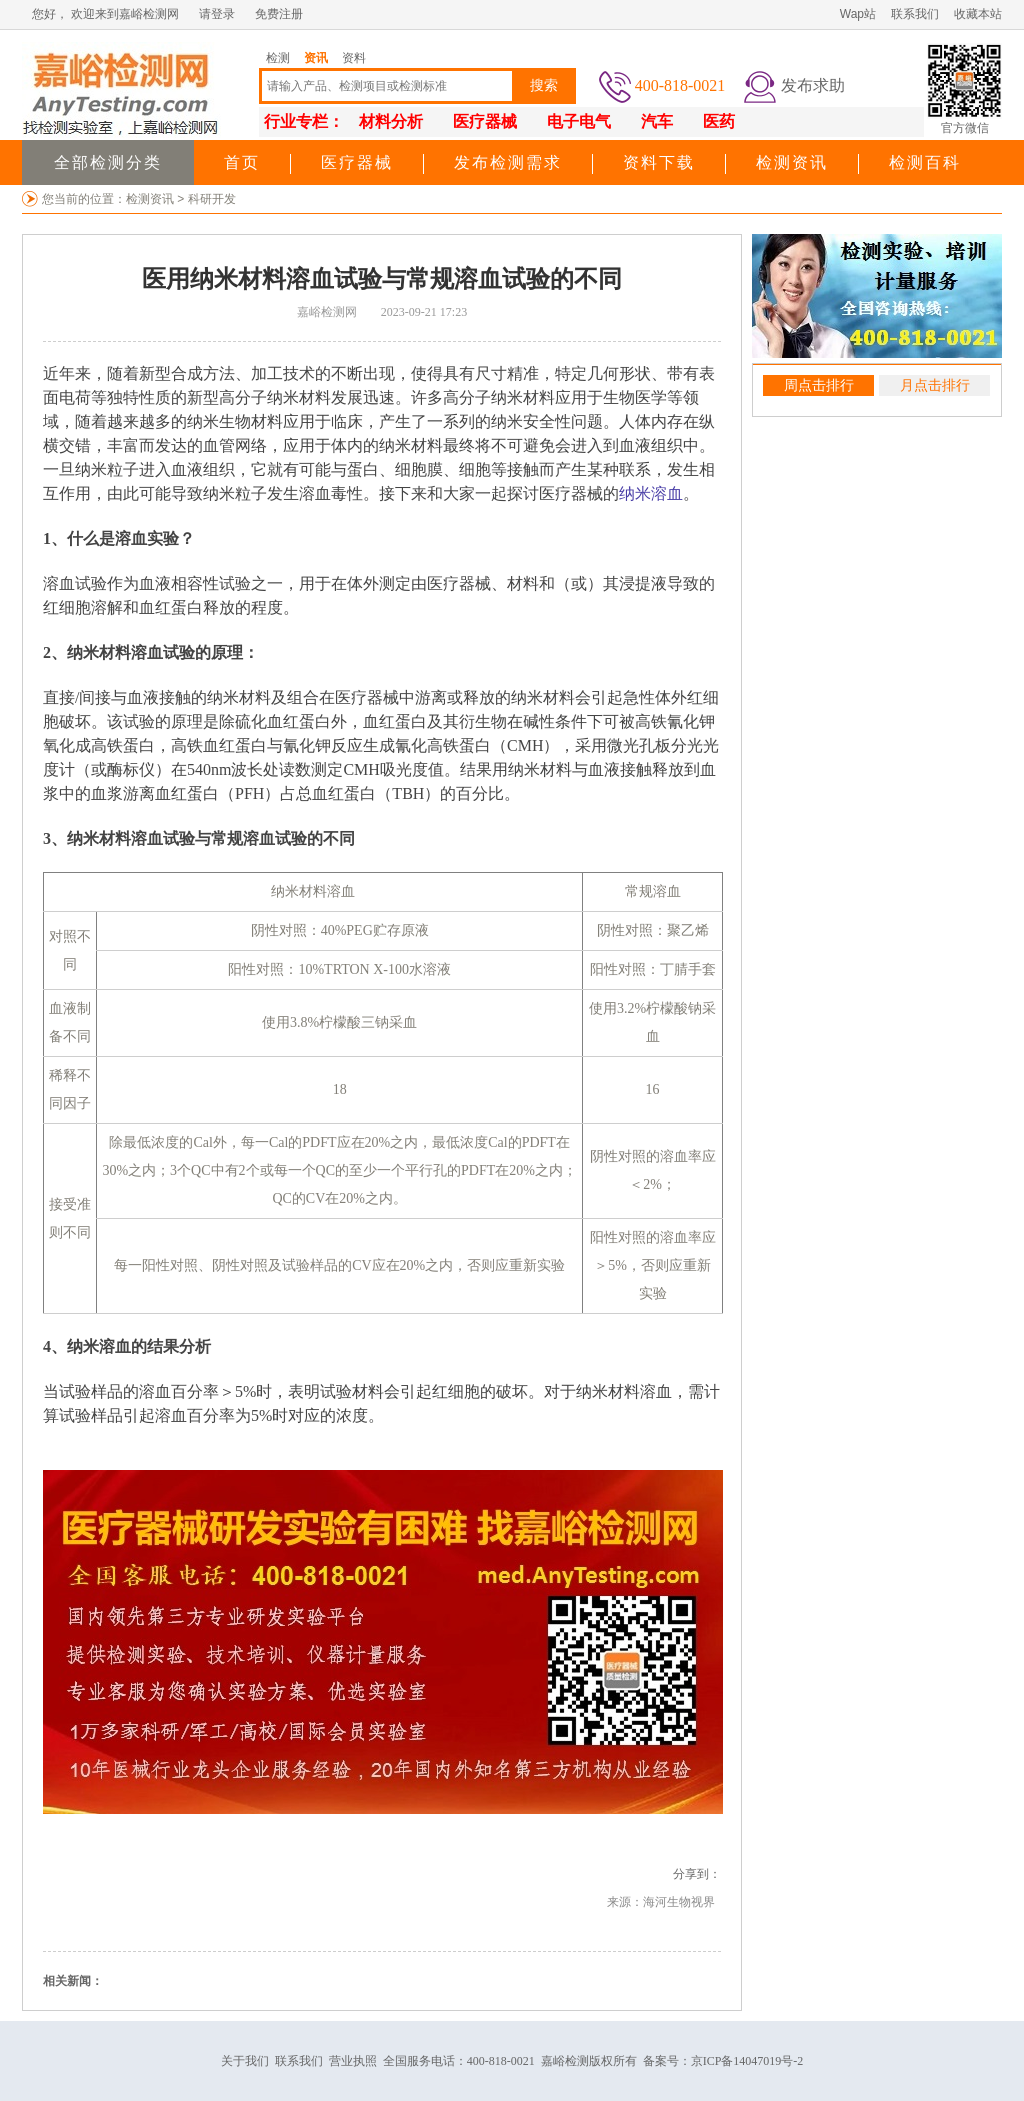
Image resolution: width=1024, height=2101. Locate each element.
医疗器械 (357, 162)
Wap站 (858, 14)
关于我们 (245, 2061)
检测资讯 (792, 162)
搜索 (544, 85)
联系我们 (915, 14)
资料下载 (659, 162)
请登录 (217, 14)
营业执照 (353, 2061)
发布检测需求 (508, 162)
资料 (354, 58)
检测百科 (925, 162)
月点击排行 (935, 385)
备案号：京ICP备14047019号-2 (723, 2061)
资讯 (316, 58)
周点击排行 (819, 385)
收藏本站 (978, 14)
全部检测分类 (108, 162)
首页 (242, 162)
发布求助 (813, 85)
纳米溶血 (651, 493)
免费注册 (279, 14)
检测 (278, 58)
